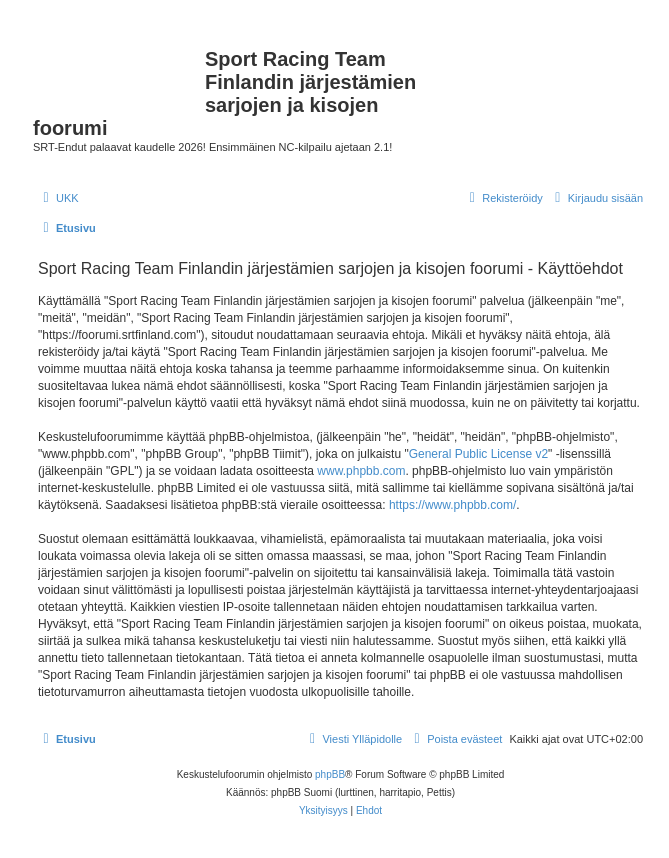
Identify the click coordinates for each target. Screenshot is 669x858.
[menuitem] (58, 198)
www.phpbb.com (361, 471)
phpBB (330, 774)
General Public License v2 (478, 454)
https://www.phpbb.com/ (452, 505)
